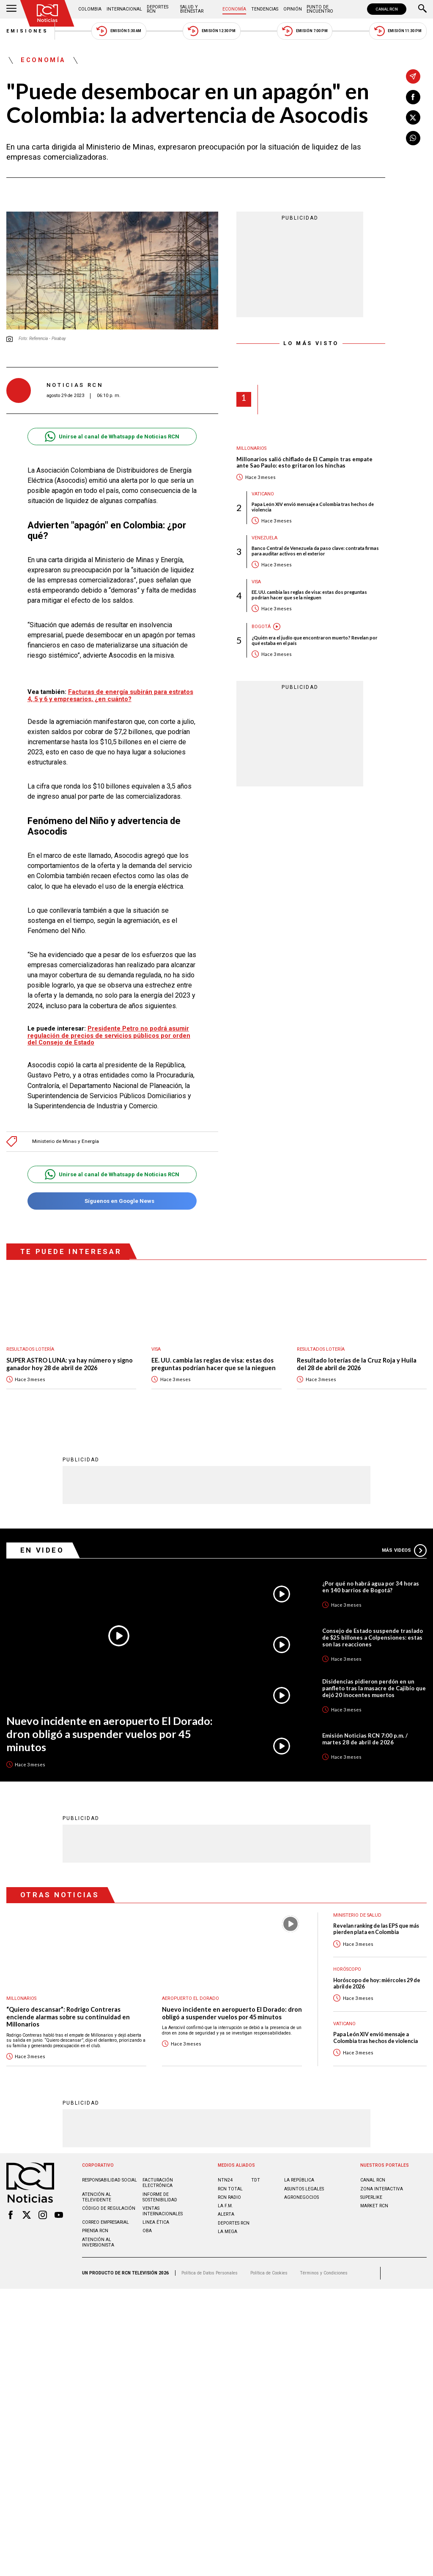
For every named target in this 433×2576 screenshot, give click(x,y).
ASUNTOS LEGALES (304, 2189)
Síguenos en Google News (112, 1201)
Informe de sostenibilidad (160, 2197)
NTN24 (225, 2180)
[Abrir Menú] (11, 9)
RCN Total (230, 2189)
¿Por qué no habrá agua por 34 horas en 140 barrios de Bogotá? (370, 1587)
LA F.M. (225, 2206)
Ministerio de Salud (357, 1915)
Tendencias (264, 9)
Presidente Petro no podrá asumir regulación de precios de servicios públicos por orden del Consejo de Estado (108, 1036)
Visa (256, 582)
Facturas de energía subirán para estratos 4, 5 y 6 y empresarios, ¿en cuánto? (110, 695)
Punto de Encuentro (320, 9)
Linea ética (156, 2222)
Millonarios (251, 448)
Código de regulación (108, 2208)
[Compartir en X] (413, 117)
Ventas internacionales (163, 2211)
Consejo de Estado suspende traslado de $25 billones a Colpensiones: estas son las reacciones (372, 1638)
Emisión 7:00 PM (304, 31)
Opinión (292, 9)
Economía (234, 9)
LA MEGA (227, 2232)
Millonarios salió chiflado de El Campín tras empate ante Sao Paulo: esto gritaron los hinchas (304, 462)
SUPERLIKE (371, 2198)
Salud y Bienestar (191, 9)
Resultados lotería (30, 1349)
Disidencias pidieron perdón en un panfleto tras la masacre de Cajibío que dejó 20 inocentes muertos (374, 1688)
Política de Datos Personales (209, 2273)
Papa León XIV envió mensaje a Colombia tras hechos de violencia (313, 506)
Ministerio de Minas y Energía (65, 1141)
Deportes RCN (157, 9)
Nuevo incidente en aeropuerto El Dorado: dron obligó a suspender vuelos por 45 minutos (109, 1734)
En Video (42, 1550)
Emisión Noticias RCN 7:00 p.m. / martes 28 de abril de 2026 (365, 1739)
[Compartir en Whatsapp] (413, 138)
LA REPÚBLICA (299, 2180)
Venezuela (264, 538)
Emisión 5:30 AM (118, 31)
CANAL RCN (386, 9)
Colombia (89, 9)
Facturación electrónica (158, 2183)
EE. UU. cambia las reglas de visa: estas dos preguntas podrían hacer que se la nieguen (309, 594)
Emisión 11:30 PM (398, 31)
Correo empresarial (105, 2222)
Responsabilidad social (109, 2180)
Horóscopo (347, 1969)
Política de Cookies (269, 2273)
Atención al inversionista (98, 2242)
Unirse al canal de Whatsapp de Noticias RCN (112, 436)
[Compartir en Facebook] (413, 97)
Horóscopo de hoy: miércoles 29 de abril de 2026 (376, 1984)
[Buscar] (422, 9)
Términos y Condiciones (324, 2273)
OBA (147, 2231)
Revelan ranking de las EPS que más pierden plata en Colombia (376, 1929)
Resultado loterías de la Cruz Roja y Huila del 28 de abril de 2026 (357, 1364)
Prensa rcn (95, 2231)
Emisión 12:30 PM (211, 31)
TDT (255, 2180)
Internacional (124, 9)
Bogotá (261, 626)
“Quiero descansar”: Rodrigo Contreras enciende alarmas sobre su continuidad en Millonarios (68, 2017)
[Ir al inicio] (47, 13)
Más (404, 1551)
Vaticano (263, 494)
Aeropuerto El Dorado (190, 1999)
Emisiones (27, 31)
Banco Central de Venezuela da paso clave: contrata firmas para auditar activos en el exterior (315, 550)
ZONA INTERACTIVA (381, 2189)
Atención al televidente (96, 2197)
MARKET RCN (374, 2206)
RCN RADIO (229, 2198)
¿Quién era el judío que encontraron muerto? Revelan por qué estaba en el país (315, 640)
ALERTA (226, 2214)
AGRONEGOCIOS (301, 2198)
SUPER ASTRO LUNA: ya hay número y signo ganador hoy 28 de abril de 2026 (69, 1364)
